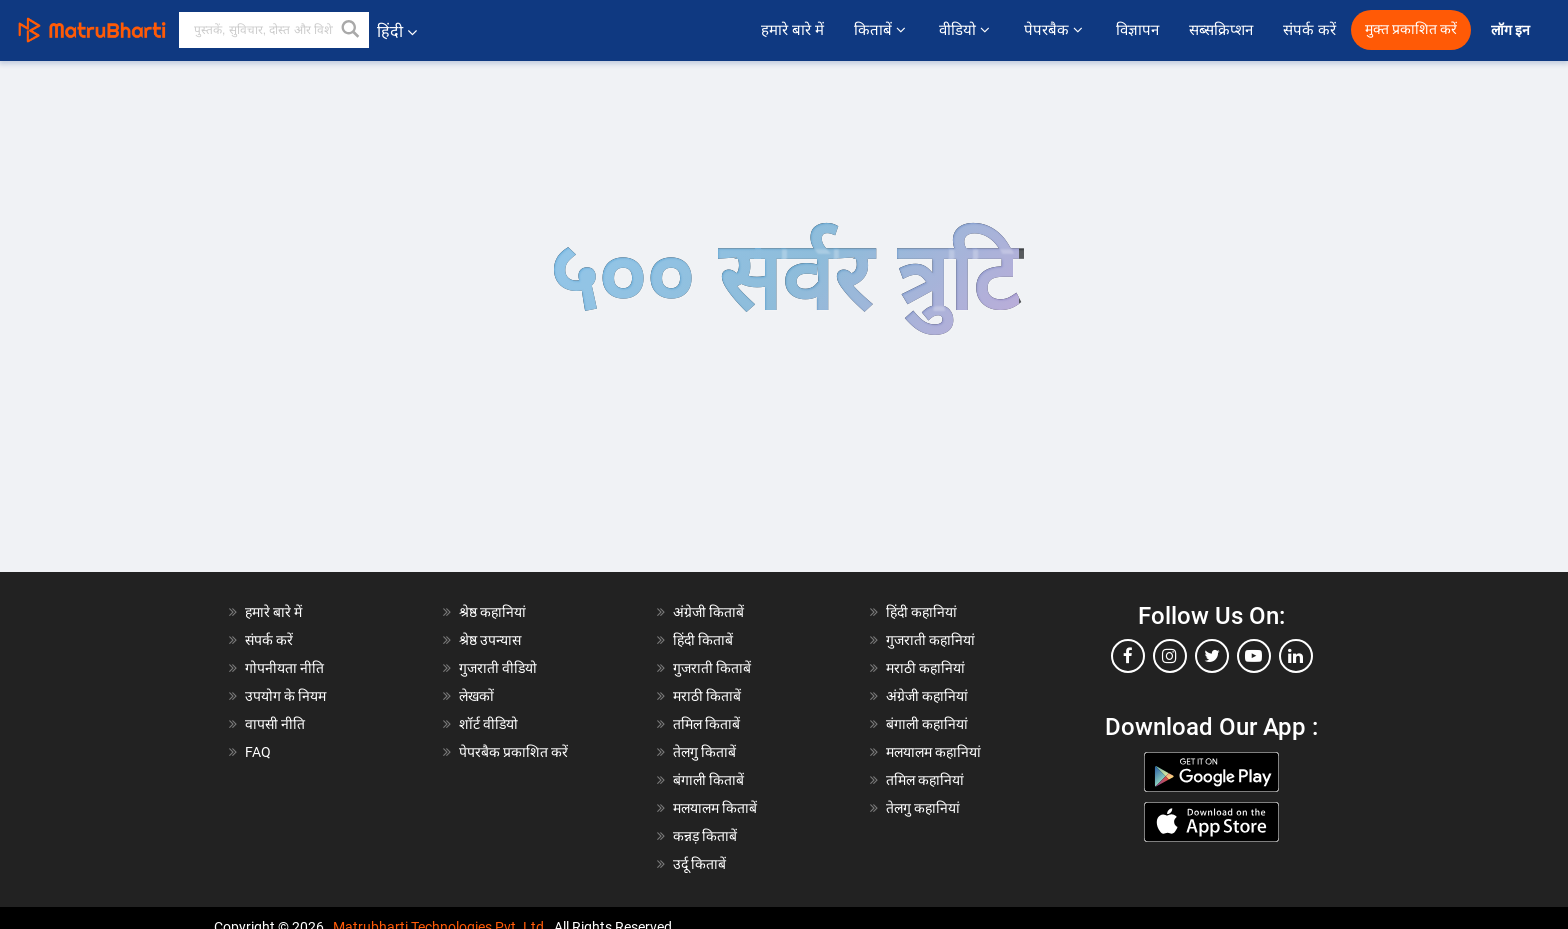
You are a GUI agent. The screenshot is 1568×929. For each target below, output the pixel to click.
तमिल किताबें (706, 724)
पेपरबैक (1055, 30)
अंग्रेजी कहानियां (927, 696)
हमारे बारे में (792, 30)
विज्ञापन (1137, 30)
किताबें (881, 30)
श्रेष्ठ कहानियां (492, 612)
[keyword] (274, 30)
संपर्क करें (1309, 30)
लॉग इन (1512, 30)
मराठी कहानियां (925, 668)
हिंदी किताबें (703, 640)
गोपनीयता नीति (284, 668)
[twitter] (1212, 656)
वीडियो (966, 30)
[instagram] (1170, 656)
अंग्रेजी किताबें (708, 612)
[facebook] (1128, 656)
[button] (351, 30)
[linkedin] (1296, 656)
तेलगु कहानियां (923, 808)
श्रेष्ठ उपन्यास (490, 640)
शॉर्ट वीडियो (488, 724)
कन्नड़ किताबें (705, 836)
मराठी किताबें (707, 696)
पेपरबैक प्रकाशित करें (513, 752)
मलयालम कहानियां (933, 752)
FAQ (258, 752)
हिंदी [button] (397, 31)
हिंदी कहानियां (921, 612)
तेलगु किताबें (704, 752)
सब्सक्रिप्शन (1221, 30)
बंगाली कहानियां (927, 724)
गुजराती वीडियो (498, 668)
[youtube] (1254, 656)
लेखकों (476, 696)
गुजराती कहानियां (930, 640)
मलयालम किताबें (715, 808)
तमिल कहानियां (925, 780)
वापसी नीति (275, 724)
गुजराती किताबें (712, 668)
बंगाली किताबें (708, 780)
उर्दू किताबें (699, 864)
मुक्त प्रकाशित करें (1411, 29)
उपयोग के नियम (285, 696)
